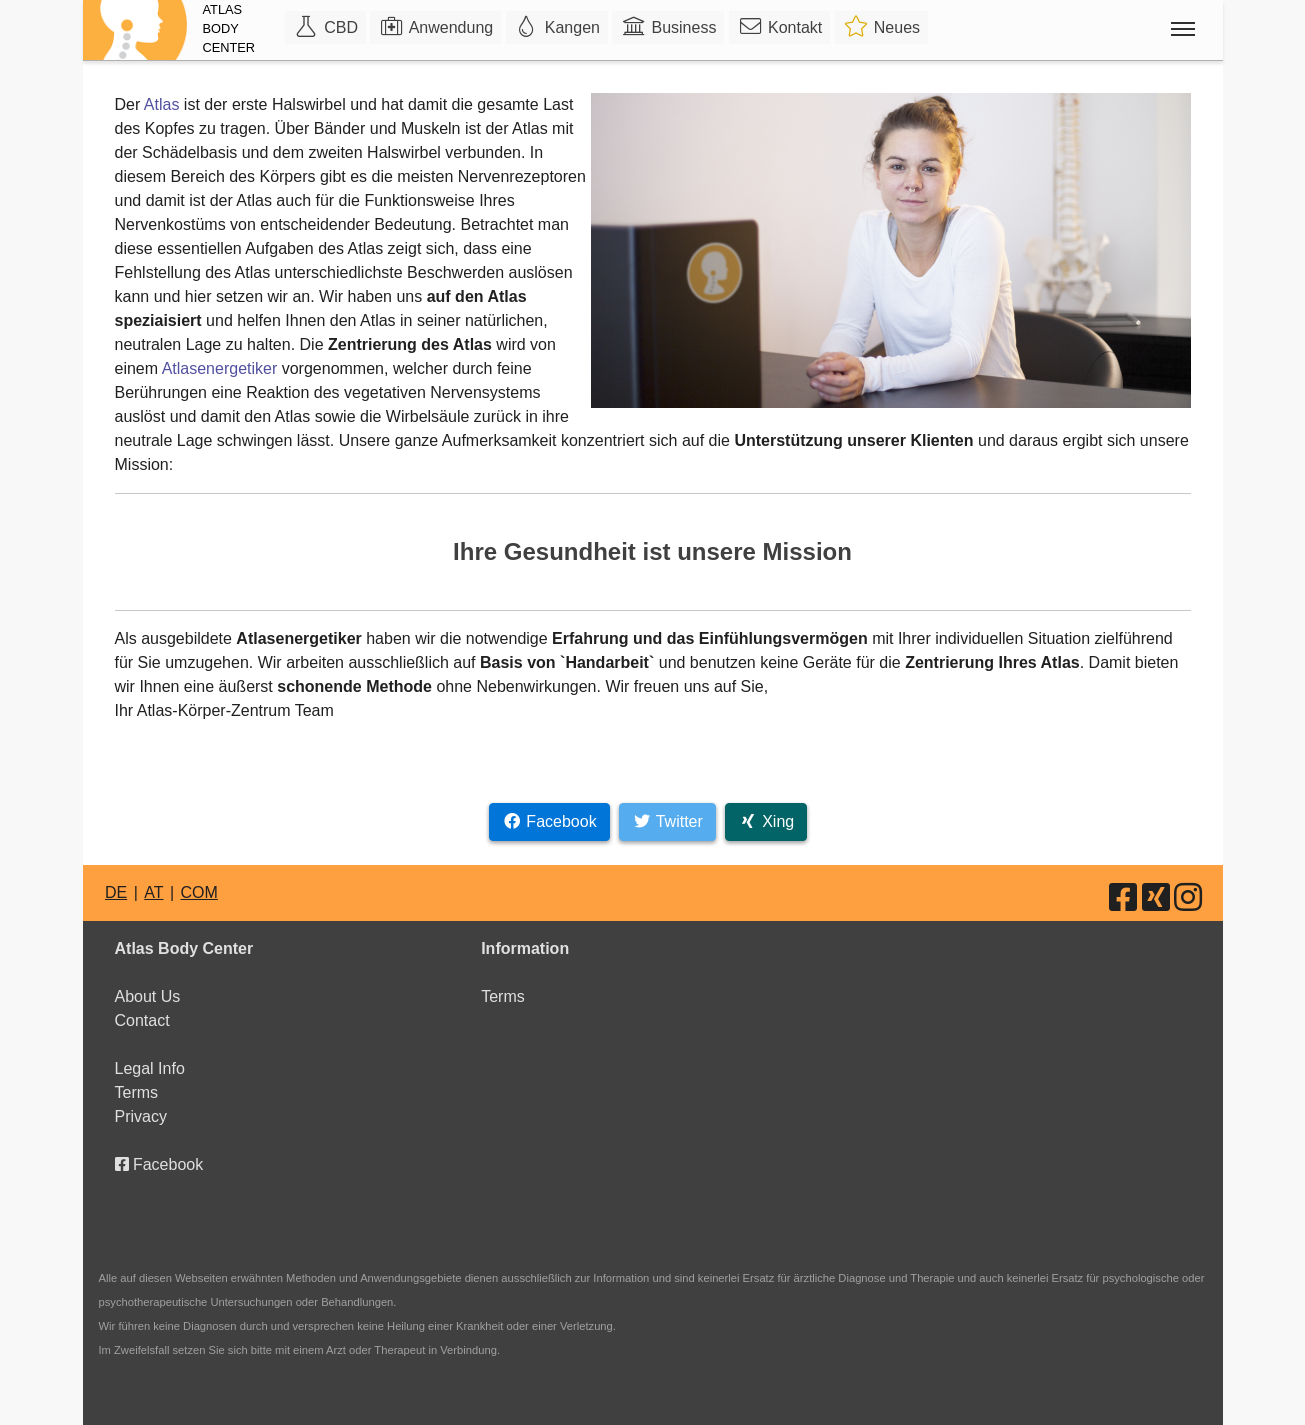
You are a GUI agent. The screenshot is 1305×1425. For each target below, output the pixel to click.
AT (153, 892)
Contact (142, 1020)
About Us (148, 996)
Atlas (162, 104)
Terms (137, 1092)
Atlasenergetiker (220, 368)
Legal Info (150, 1068)
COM (199, 892)
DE (116, 892)
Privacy (141, 1116)
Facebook (159, 1164)
